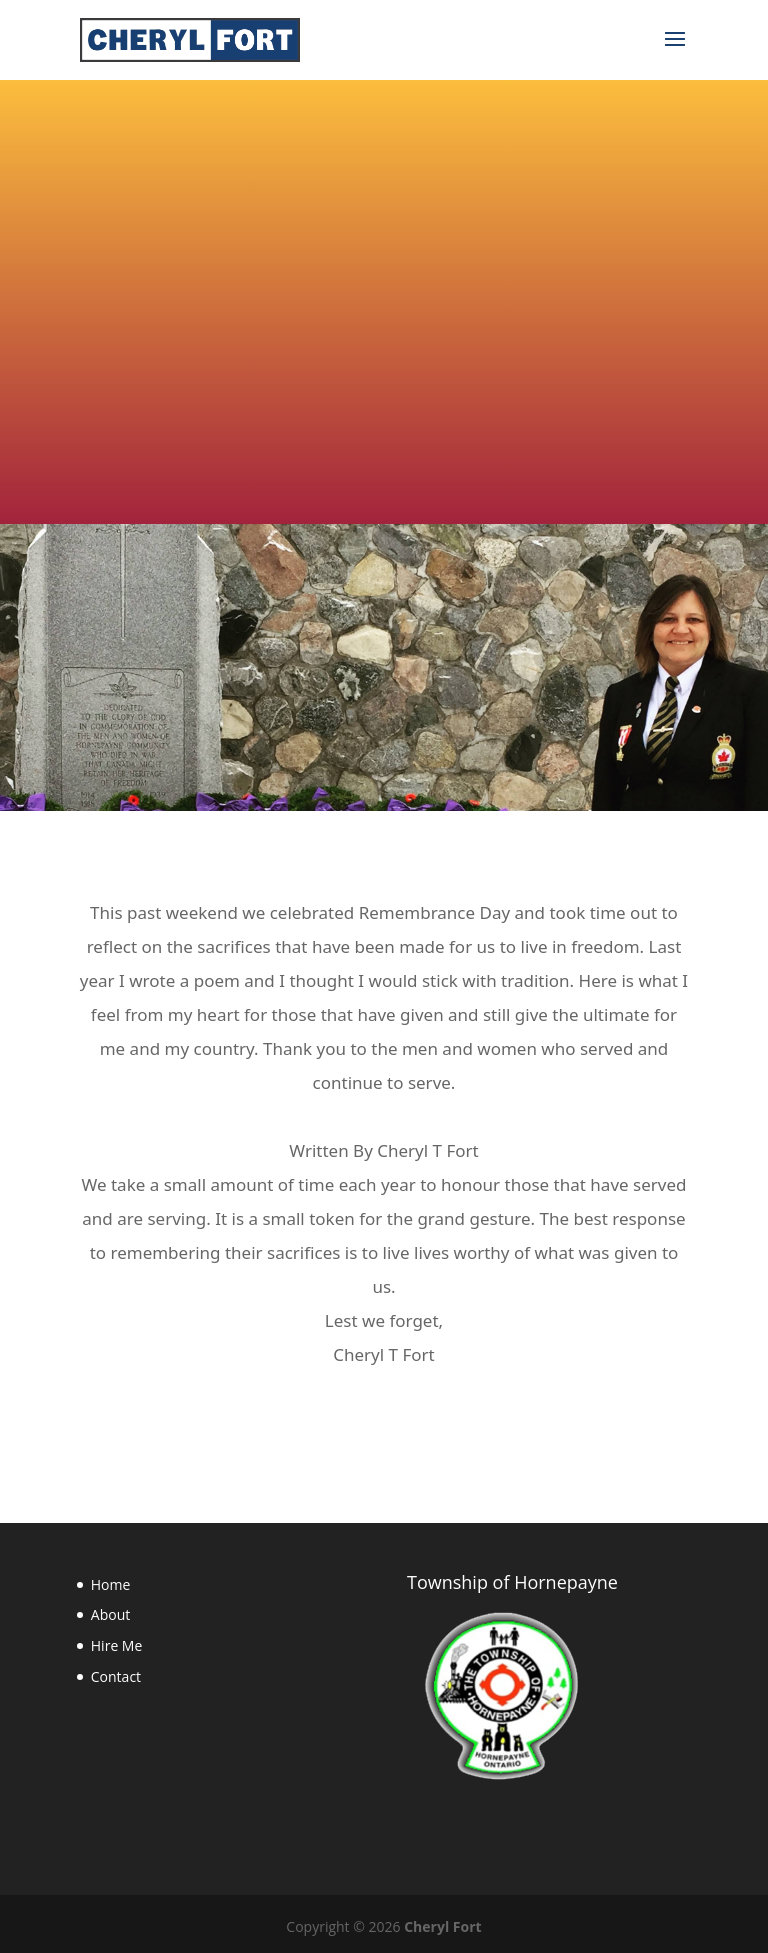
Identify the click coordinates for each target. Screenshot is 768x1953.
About (110, 1614)
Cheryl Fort (442, 1926)
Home (111, 1584)
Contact (116, 1676)
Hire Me (117, 1645)
